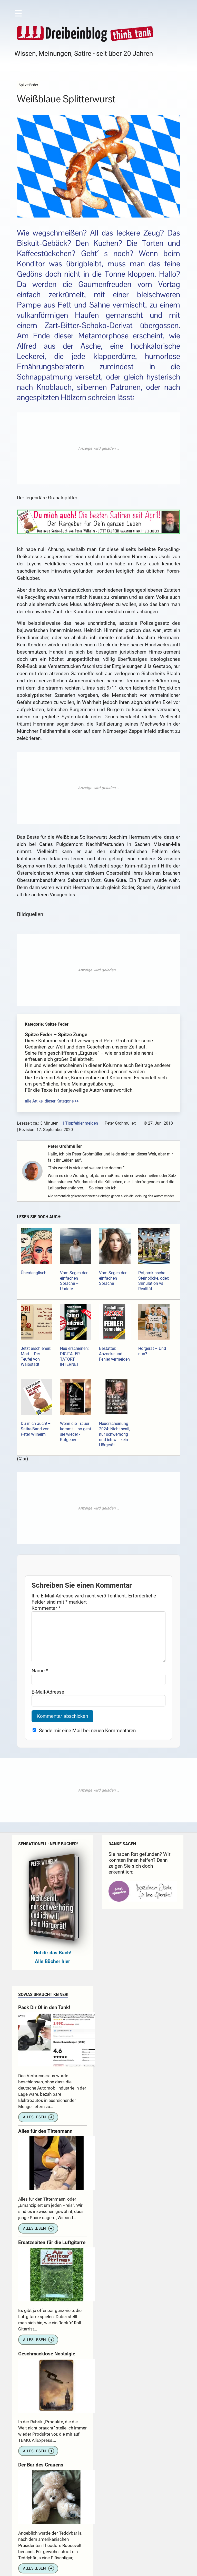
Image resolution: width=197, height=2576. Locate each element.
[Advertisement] (98, 448)
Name (40, 1681)
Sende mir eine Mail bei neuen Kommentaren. (88, 1740)
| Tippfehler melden (80, 1123)
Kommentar (46, 1608)
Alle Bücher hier (52, 1972)
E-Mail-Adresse (48, 1702)
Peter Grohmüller (66, 1146)
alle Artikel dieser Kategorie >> (52, 1101)
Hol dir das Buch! (52, 1963)
